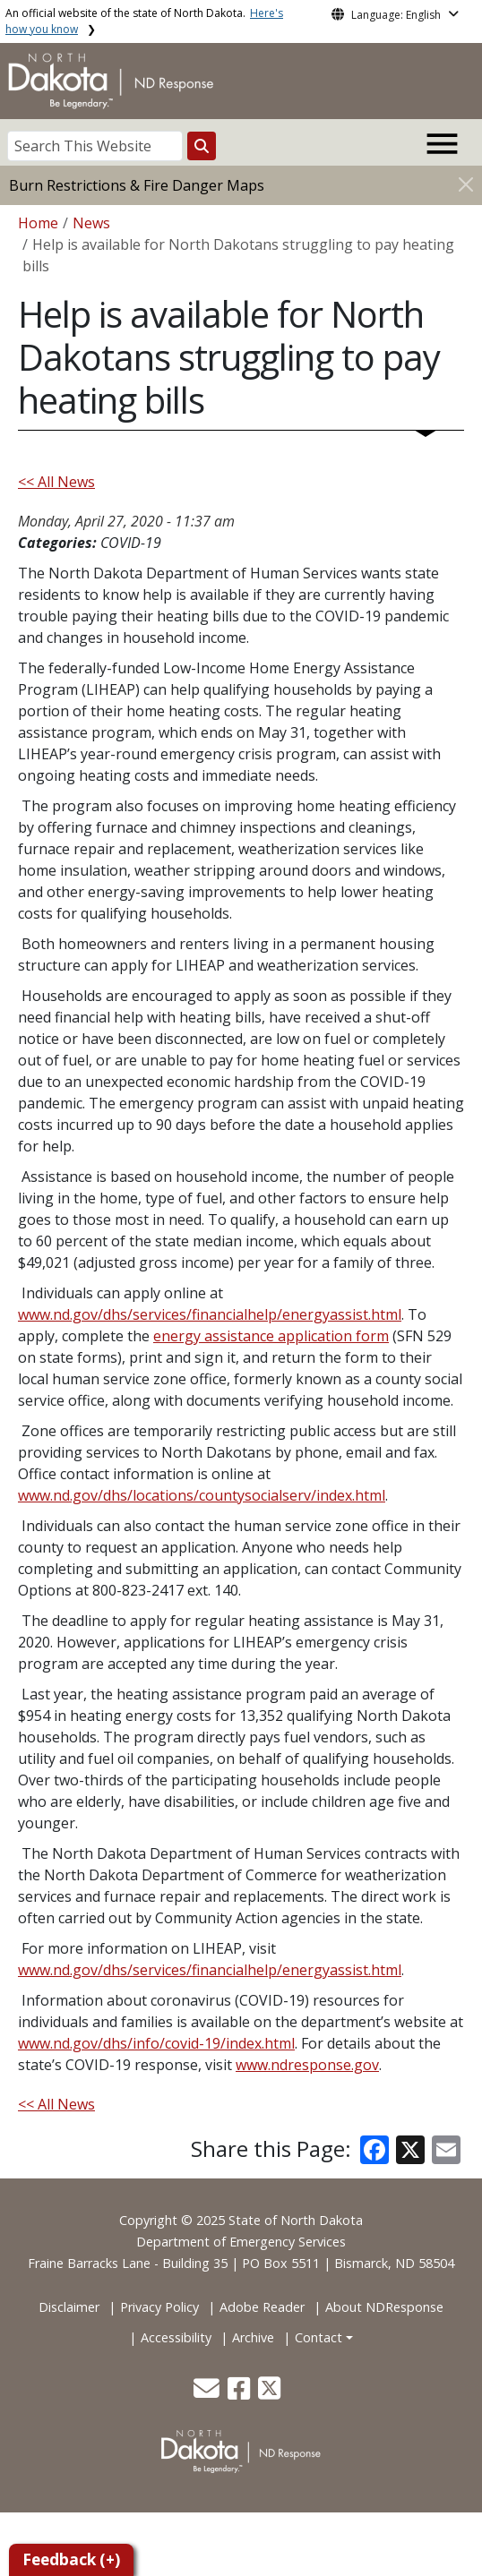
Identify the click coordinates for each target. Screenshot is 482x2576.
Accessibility (176, 2337)
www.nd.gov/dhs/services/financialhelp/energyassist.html (209, 1314)
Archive (253, 2337)
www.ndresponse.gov (307, 2065)
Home (38, 223)
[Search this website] (201, 146)
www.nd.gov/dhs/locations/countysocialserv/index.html (201, 1495)
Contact (318, 2337)
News (91, 223)
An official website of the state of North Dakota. (144, 21)
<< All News (56, 482)
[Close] (466, 184)
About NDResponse (384, 2306)
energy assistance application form (271, 1336)
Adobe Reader (262, 2306)
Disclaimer (69, 2306)
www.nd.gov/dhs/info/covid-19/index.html (156, 2043)
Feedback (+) (71, 2559)
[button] (208, 2392)
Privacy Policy (159, 2306)
